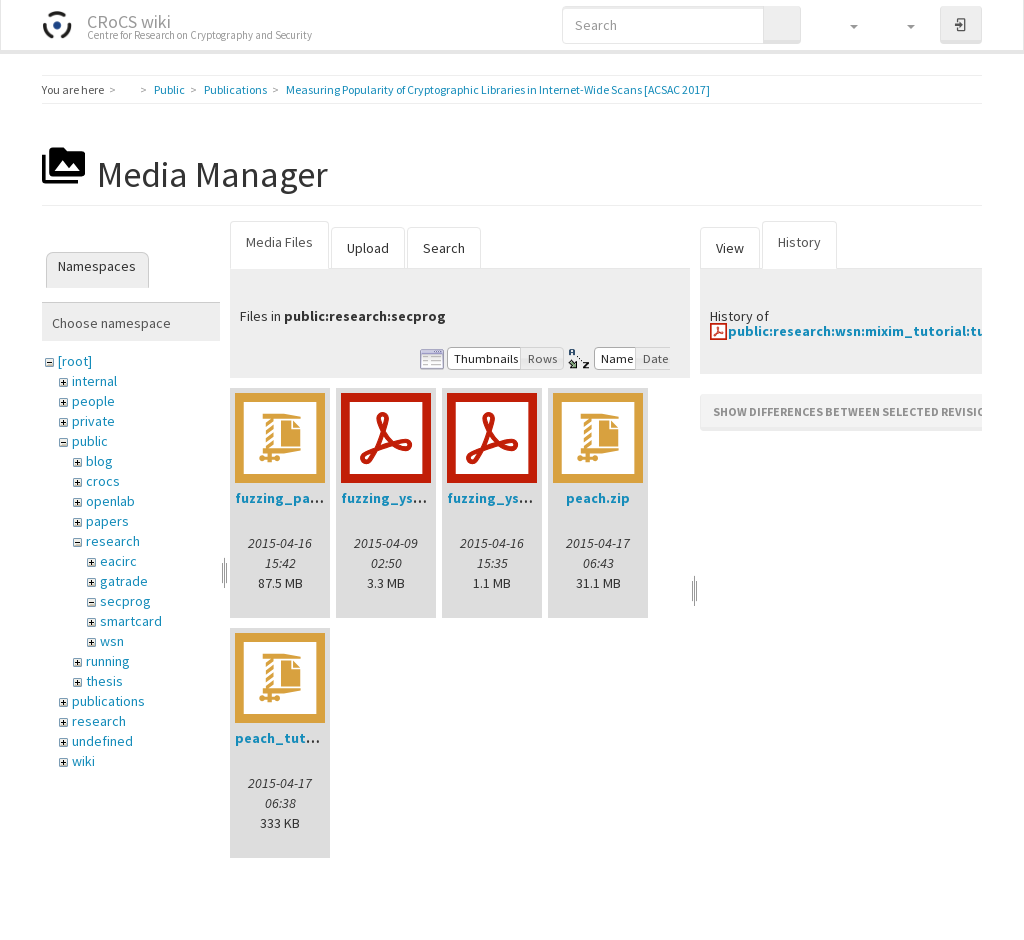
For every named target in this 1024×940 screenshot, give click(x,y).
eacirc (118, 561)
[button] (844, 25)
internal (94, 381)
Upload (368, 248)
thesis (104, 681)
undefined (102, 741)
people (93, 401)
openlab (110, 501)
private (93, 421)
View (730, 248)
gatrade (124, 581)
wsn (112, 641)
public (90, 441)
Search (444, 248)
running (108, 661)
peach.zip (598, 498)
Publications (235, 89)
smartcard (131, 621)
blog (99, 461)
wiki (83, 761)
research (113, 541)
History (799, 242)
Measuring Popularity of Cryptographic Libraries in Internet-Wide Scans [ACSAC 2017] (498, 89)
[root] (75, 361)
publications (108, 701)
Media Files (279, 242)
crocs (103, 481)
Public (169, 89)
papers (107, 521)
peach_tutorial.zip (298, 738)
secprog (125, 601)
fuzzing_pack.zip (292, 498)
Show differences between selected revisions (857, 411)
